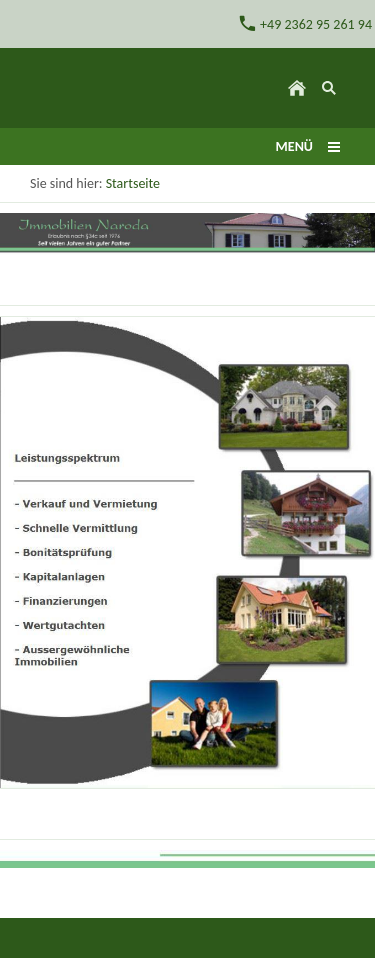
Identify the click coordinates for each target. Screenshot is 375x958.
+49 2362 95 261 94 (305, 24)
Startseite (133, 183)
